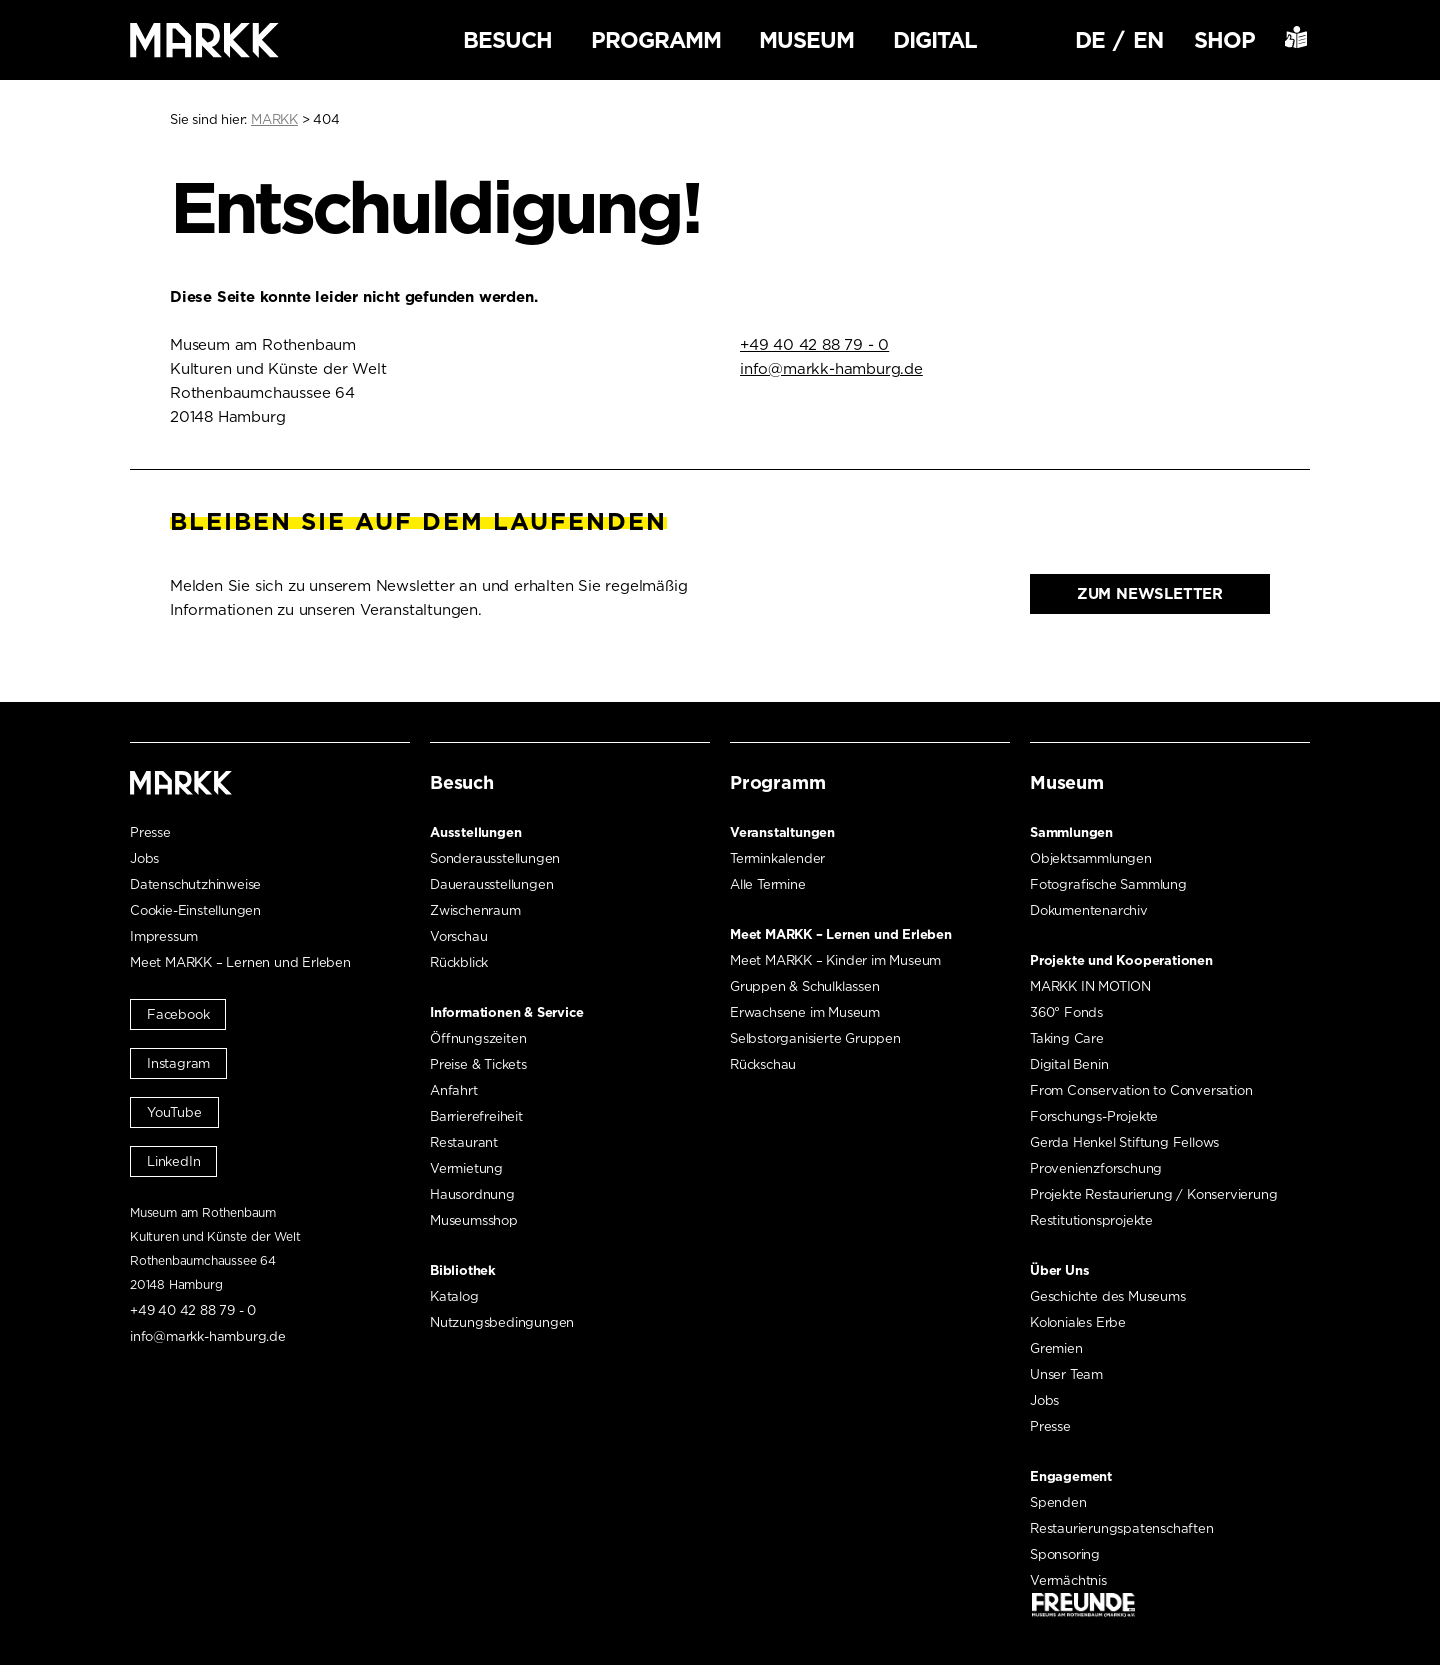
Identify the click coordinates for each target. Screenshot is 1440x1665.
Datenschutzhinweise (195, 884)
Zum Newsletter (1150, 594)
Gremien (1056, 1348)
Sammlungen (1071, 832)
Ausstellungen (475, 832)
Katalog (454, 1296)
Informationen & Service (506, 1012)
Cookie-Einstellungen (195, 910)
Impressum (164, 936)
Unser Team (1066, 1374)
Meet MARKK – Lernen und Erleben (240, 962)
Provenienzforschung (1096, 1168)
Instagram (178, 1063)
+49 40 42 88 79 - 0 (814, 345)
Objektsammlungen (1091, 858)
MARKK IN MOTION (1090, 986)
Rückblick (459, 962)
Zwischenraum (475, 910)
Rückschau (763, 1064)
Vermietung (466, 1168)
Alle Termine (768, 884)
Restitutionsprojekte (1091, 1220)
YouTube (174, 1112)
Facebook (178, 1014)
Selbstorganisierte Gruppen (815, 1038)
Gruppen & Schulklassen (805, 986)
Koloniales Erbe (1078, 1322)
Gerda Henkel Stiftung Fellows (1124, 1142)
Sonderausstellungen (495, 858)
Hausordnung (472, 1194)
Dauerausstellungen (491, 884)
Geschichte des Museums (1108, 1296)
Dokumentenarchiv (1089, 910)
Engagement (1071, 1476)
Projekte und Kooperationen (1121, 960)
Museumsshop (474, 1220)
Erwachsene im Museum (805, 1012)
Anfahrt (454, 1090)
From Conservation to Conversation (1141, 1090)
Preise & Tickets (478, 1064)
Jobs (144, 858)
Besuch (507, 40)
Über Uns (1059, 1270)
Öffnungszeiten (478, 1038)
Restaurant (464, 1142)
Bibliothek (463, 1270)
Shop (1224, 40)
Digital (935, 40)
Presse (150, 832)
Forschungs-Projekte (1094, 1116)
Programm (656, 40)
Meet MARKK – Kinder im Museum (835, 960)
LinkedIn (173, 1161)
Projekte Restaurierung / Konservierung (1153, 1194)
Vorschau (458, 936)
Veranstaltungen (782, 832)
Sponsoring (1065, 1554)
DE (1090, 40)
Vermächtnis (1068, 1580)
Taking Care (1067, 1038)
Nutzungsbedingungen (502, 1322)
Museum (806, 40)
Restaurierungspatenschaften (1122, 1528)
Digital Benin (1069, 1064)
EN (1148, 40)
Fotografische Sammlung (1108, 884)
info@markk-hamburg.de (831, 369)
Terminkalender (777, 858)
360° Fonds (1066, 1012)
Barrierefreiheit (476, 1116)
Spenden (1058, 1502)
